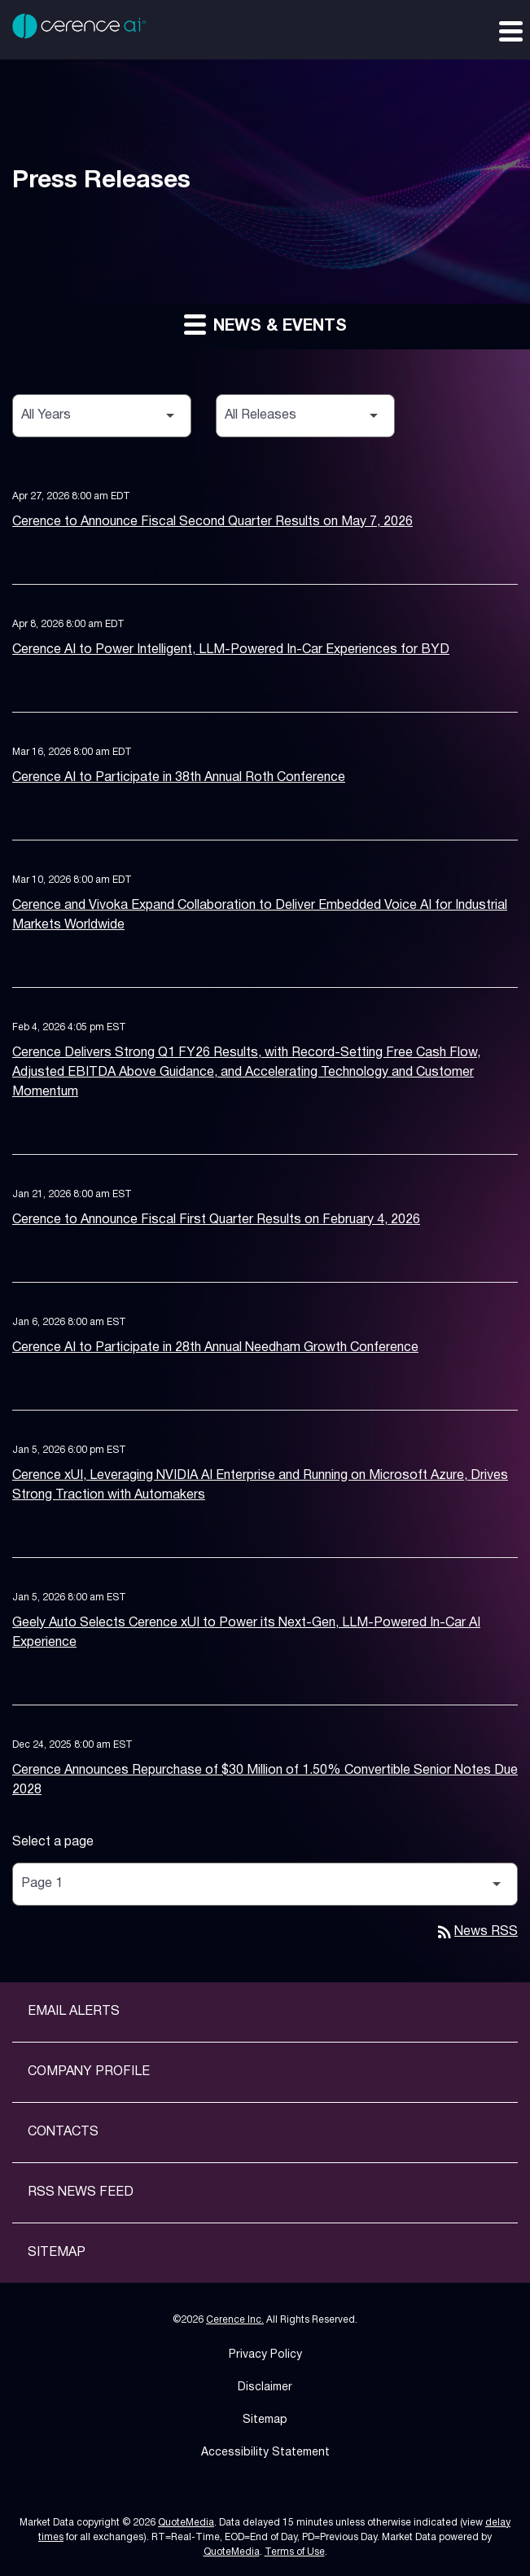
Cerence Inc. (235, 2319)
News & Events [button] (265, 324)
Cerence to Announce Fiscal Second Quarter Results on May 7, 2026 (212, 522)
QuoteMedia (186, 2522)
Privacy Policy (265, 2355)
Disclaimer (265, 2387)
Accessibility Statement (265, 2452)
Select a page (53, 1842)
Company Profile (89, 2072)
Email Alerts (74, 2011)
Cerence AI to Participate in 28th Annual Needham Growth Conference (215, 1348)
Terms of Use (295, 2551)
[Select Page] (265, 1884)
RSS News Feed (81, 2192)
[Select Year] (101, 415)
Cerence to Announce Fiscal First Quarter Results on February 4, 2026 (216, 1220)
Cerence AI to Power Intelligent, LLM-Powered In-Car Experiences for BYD (230, 650)
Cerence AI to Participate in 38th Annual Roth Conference (178, 777)
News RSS (476, 1931)
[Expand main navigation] (509, 30)
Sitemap (56, 2252)
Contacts (63, 2132)
